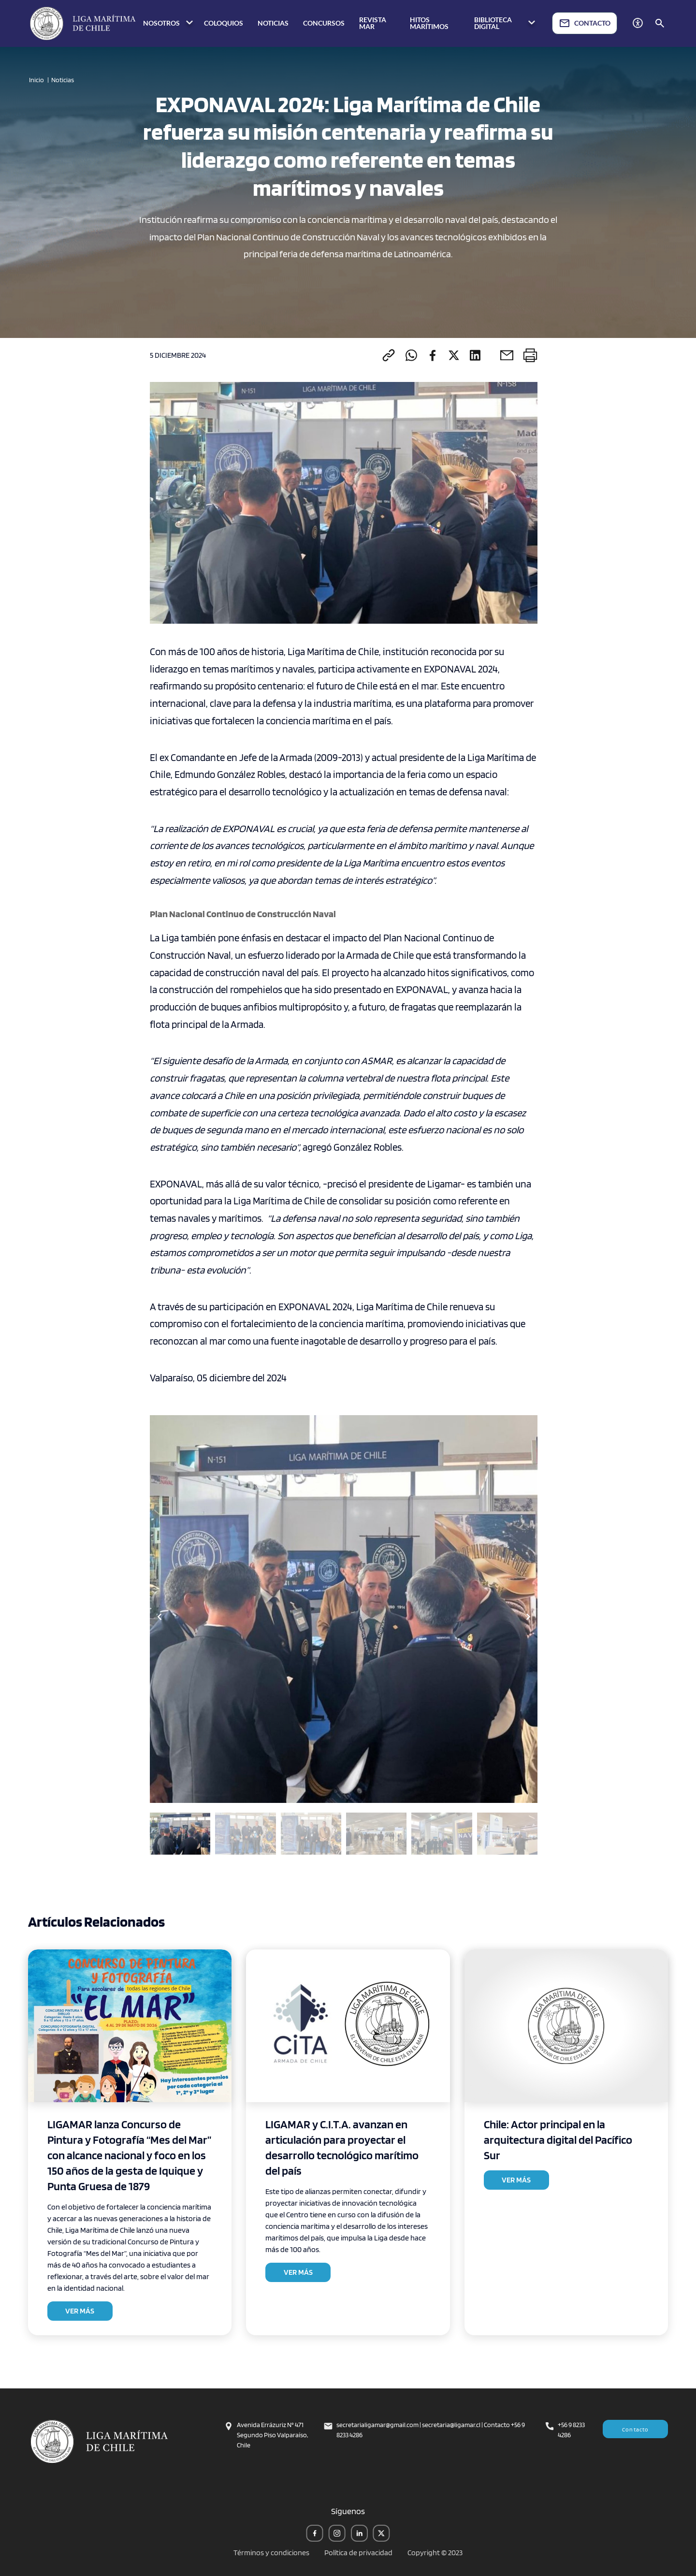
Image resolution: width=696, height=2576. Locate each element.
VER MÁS (79, 2310)
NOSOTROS (169, 23)
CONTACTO (584, 23)
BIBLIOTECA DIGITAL (506, 22)
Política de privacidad (358, 2552)
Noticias (62, 79)
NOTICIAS (273, 23)
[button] (527, 1616)
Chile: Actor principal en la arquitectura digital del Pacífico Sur (558, 2139)
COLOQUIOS (223, 23)
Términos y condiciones (271, 2552)
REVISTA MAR (372, 22)
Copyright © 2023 (435, 2552)
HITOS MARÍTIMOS (429, 22)
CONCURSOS (324, 23)
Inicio (36, 79)
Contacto (635, 2429)
